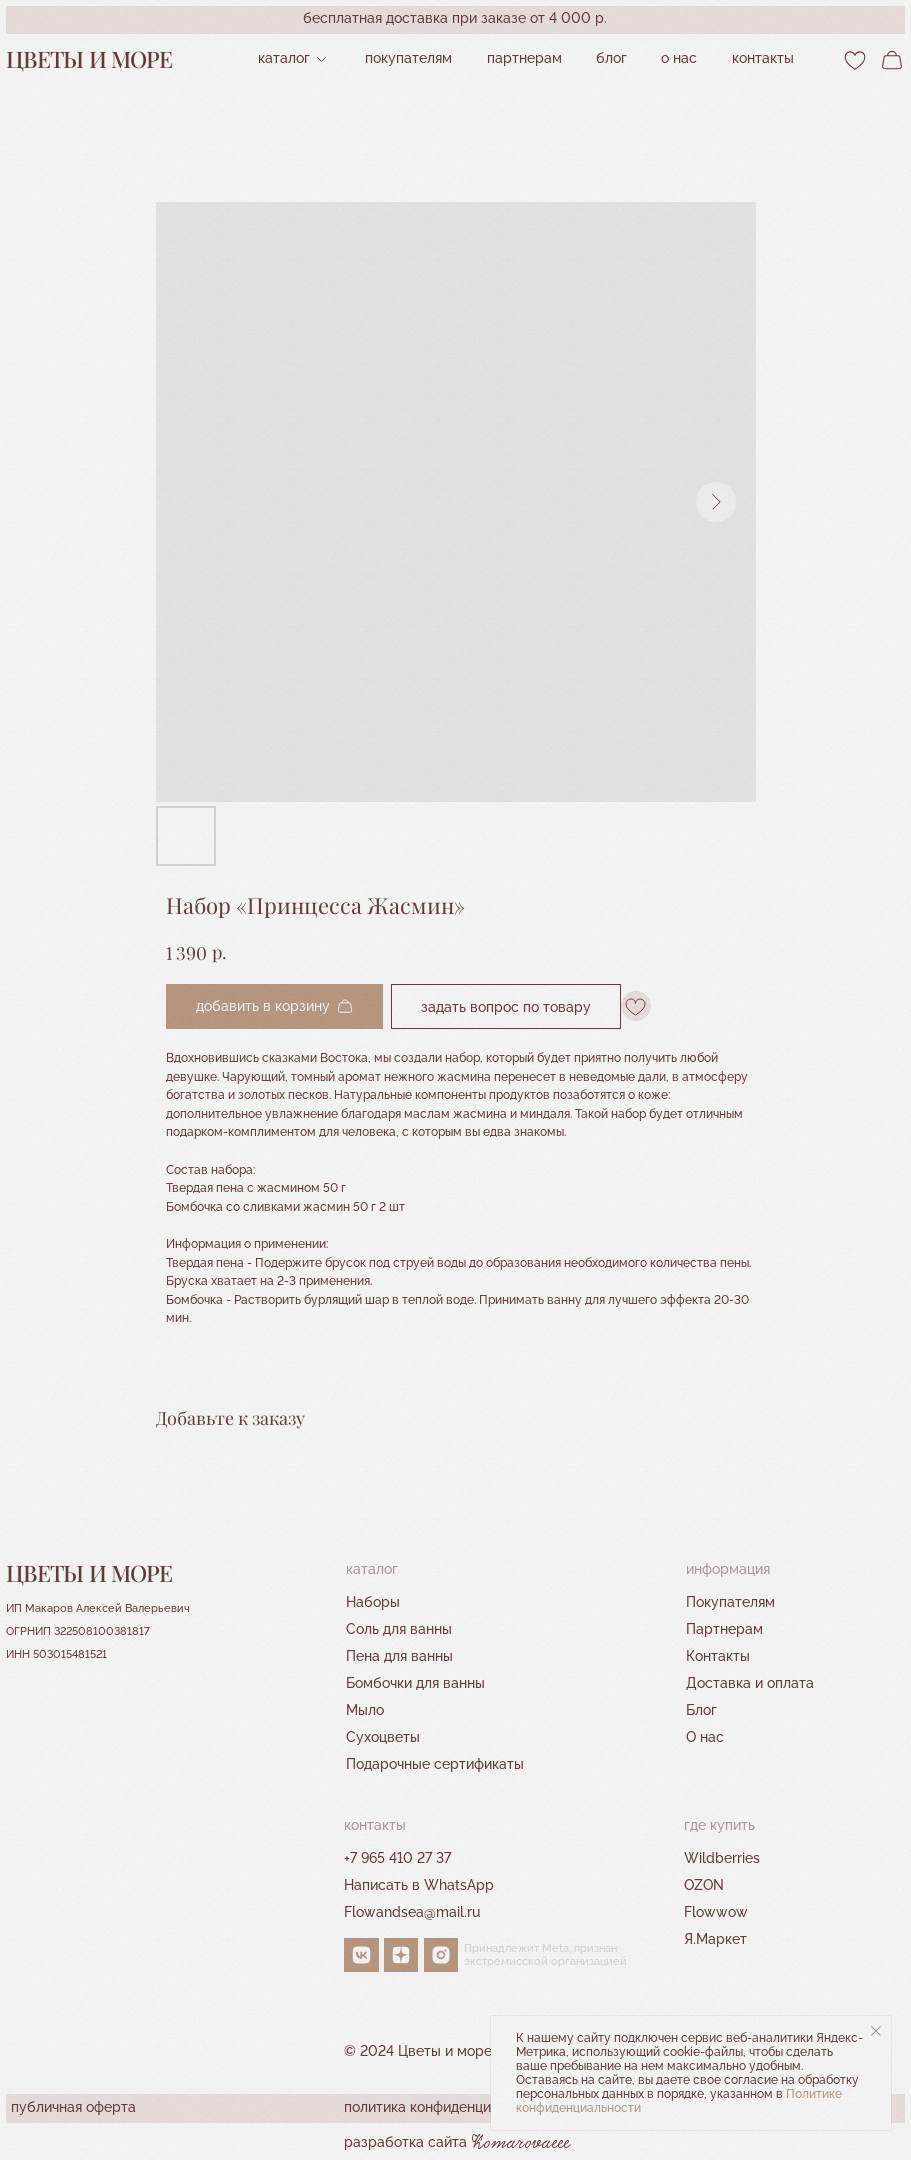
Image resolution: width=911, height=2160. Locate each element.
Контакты (718, 1656)
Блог (611, 58)
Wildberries (722, 1858)
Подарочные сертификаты (435, 1764)
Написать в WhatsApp (419, 1885)
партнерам (524, 58)
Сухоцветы (383, 1737)
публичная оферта (73, 2107)
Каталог (284, 58)
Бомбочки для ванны (415, 1683)
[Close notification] (876, 2031)
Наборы (373, 1602)
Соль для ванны (399, 1629)
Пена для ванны (399, 1656)
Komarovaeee (521, 2143)
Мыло (365, 1710)
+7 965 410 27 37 (397, 1858)
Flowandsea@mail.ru (412, 1912)
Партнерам (724, 1629)
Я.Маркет (715, 1939)
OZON (704, 1885)
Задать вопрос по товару (506, 1006)
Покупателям (408, 58)
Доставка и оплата (750, 1683)
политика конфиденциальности (448, 2107)
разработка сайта (405, 2142)
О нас (679, 58)
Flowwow (716, 1912)
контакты (763, 58)
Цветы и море (89, 58)
